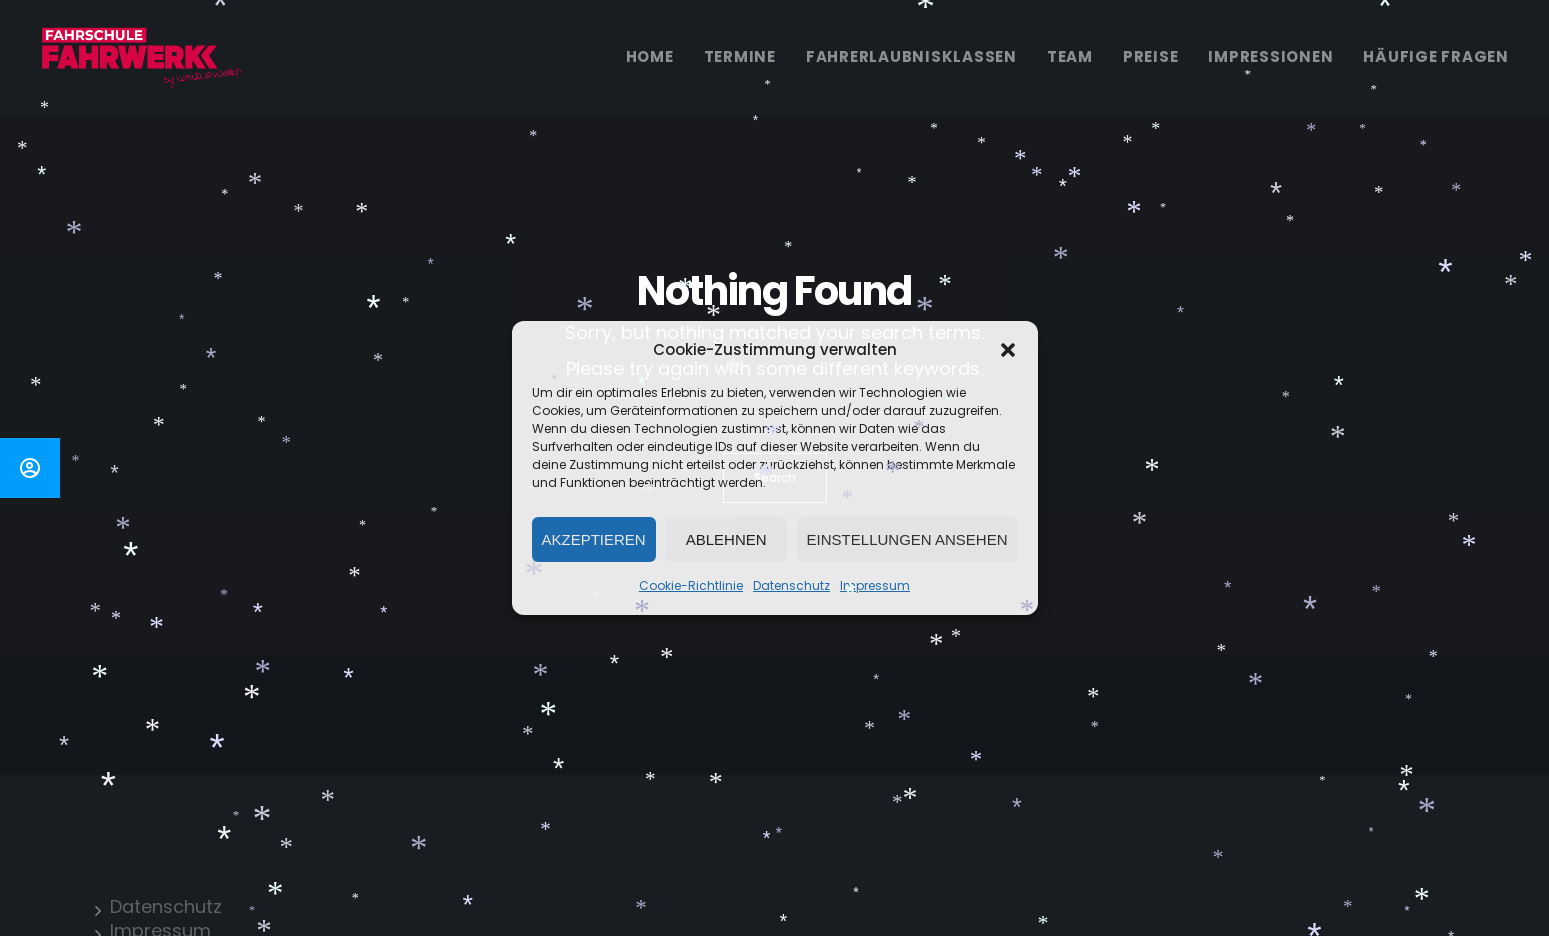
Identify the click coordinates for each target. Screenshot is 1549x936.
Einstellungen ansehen (907, 539)
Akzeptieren (594, 539)
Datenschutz (791, 585)
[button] (1008, 350)
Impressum (875, 585)
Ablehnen (726, 539)
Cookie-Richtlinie (691, 585)
